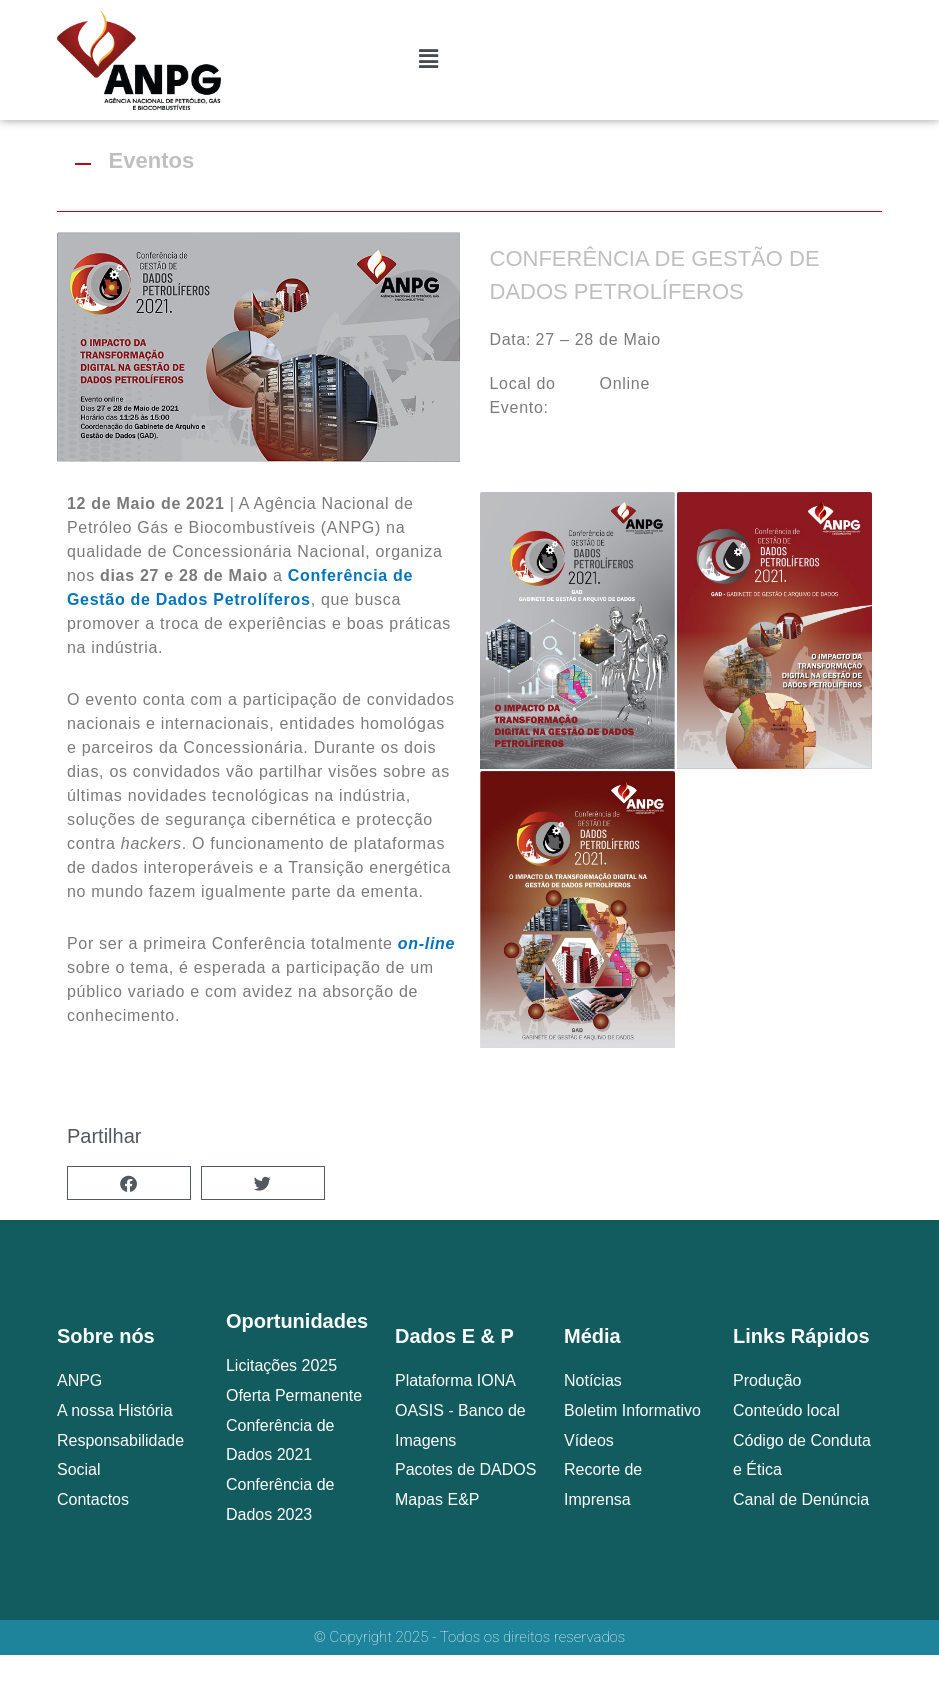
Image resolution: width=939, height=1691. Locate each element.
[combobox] (765, 45)
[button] (129, 1183)
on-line (426, 943)
